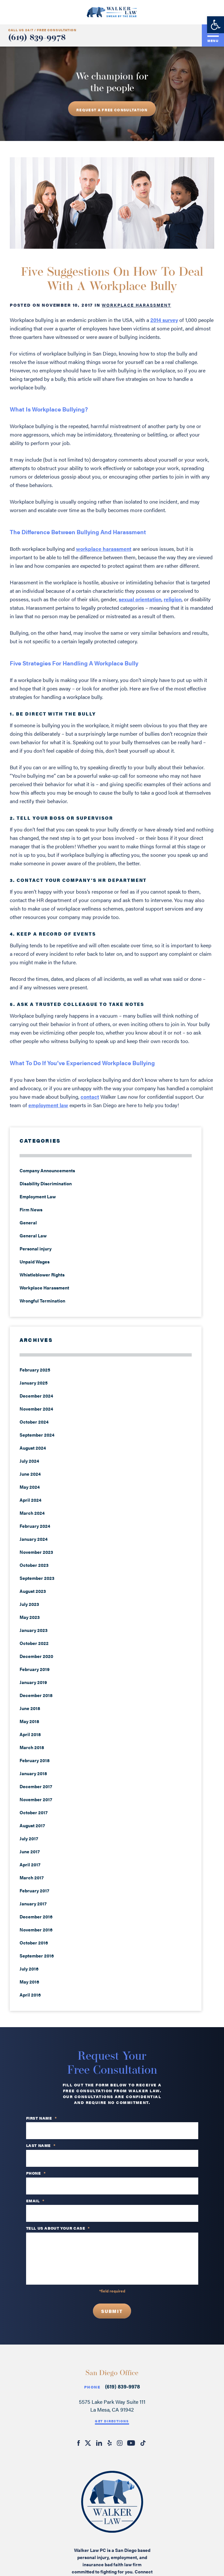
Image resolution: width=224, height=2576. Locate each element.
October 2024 (34, 1421)
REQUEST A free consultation (112, 109)
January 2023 (34, 1630)
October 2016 (34, 1942)
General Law (33, 1235)
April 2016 (30, 1994)
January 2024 (34, 1539)
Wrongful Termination (42, 1300)
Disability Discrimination (46, 1183)
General (28, 1222)
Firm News (31, 1209)
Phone (92, 2387)
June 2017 (30, 1851)
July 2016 (29, 1968)
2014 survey (164, 320)
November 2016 (36, 1929)
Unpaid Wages (35, 1261)
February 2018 (35, 1760)
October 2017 (34, 1812)
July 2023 (29, 1604)
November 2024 (36, 1408)
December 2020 (36, 1656)
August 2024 (33, 1447)
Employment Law (38, 1196)
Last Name (41, 2145)
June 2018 (30, 1708)
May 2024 (30, 1486)
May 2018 (29, 1721)
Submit (112, 2311)
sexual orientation (140, 599)
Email (35, 2201)
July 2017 (29, 1838)
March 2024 (32, 1513)
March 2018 (32, 1747)
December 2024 (36, 1395)
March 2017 (32, 1877)
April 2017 (30, 1864)
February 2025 (35, 1369)
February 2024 (35, 1526)
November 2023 (36, 1552)
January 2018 (33, 1773)
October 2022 (34, 1643)
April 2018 (30, 1734)
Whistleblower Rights (42, 1274)
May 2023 (30, 1617)
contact (90, 1096)
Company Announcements (47, 1170)
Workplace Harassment (136, 305)
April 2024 (30, 1500)
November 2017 (36, 1799)
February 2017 (34, 1890)
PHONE (36, 2173)
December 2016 (36, 1916)
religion (173, 599)
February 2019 (35, 1669)
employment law (48, 1105)
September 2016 (37, 1955)
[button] (215, 24)
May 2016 (29, 1981)
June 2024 (30, 1473)
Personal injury (36, 1248)
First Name (41, 2118)
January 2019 (33, 1682)
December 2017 (36, 1786)
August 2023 (33, 1591)
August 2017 (32, 1825)
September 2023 (37, 1578)
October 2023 (34, 1565)
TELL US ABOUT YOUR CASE (58, 2228)
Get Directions (112, 2421)
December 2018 (36, 1695)
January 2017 (33, 1903)
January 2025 (34, 1382)
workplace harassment (103, 548)
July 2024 (29, 1460)
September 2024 (37, 1434)
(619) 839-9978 (37, 38)
